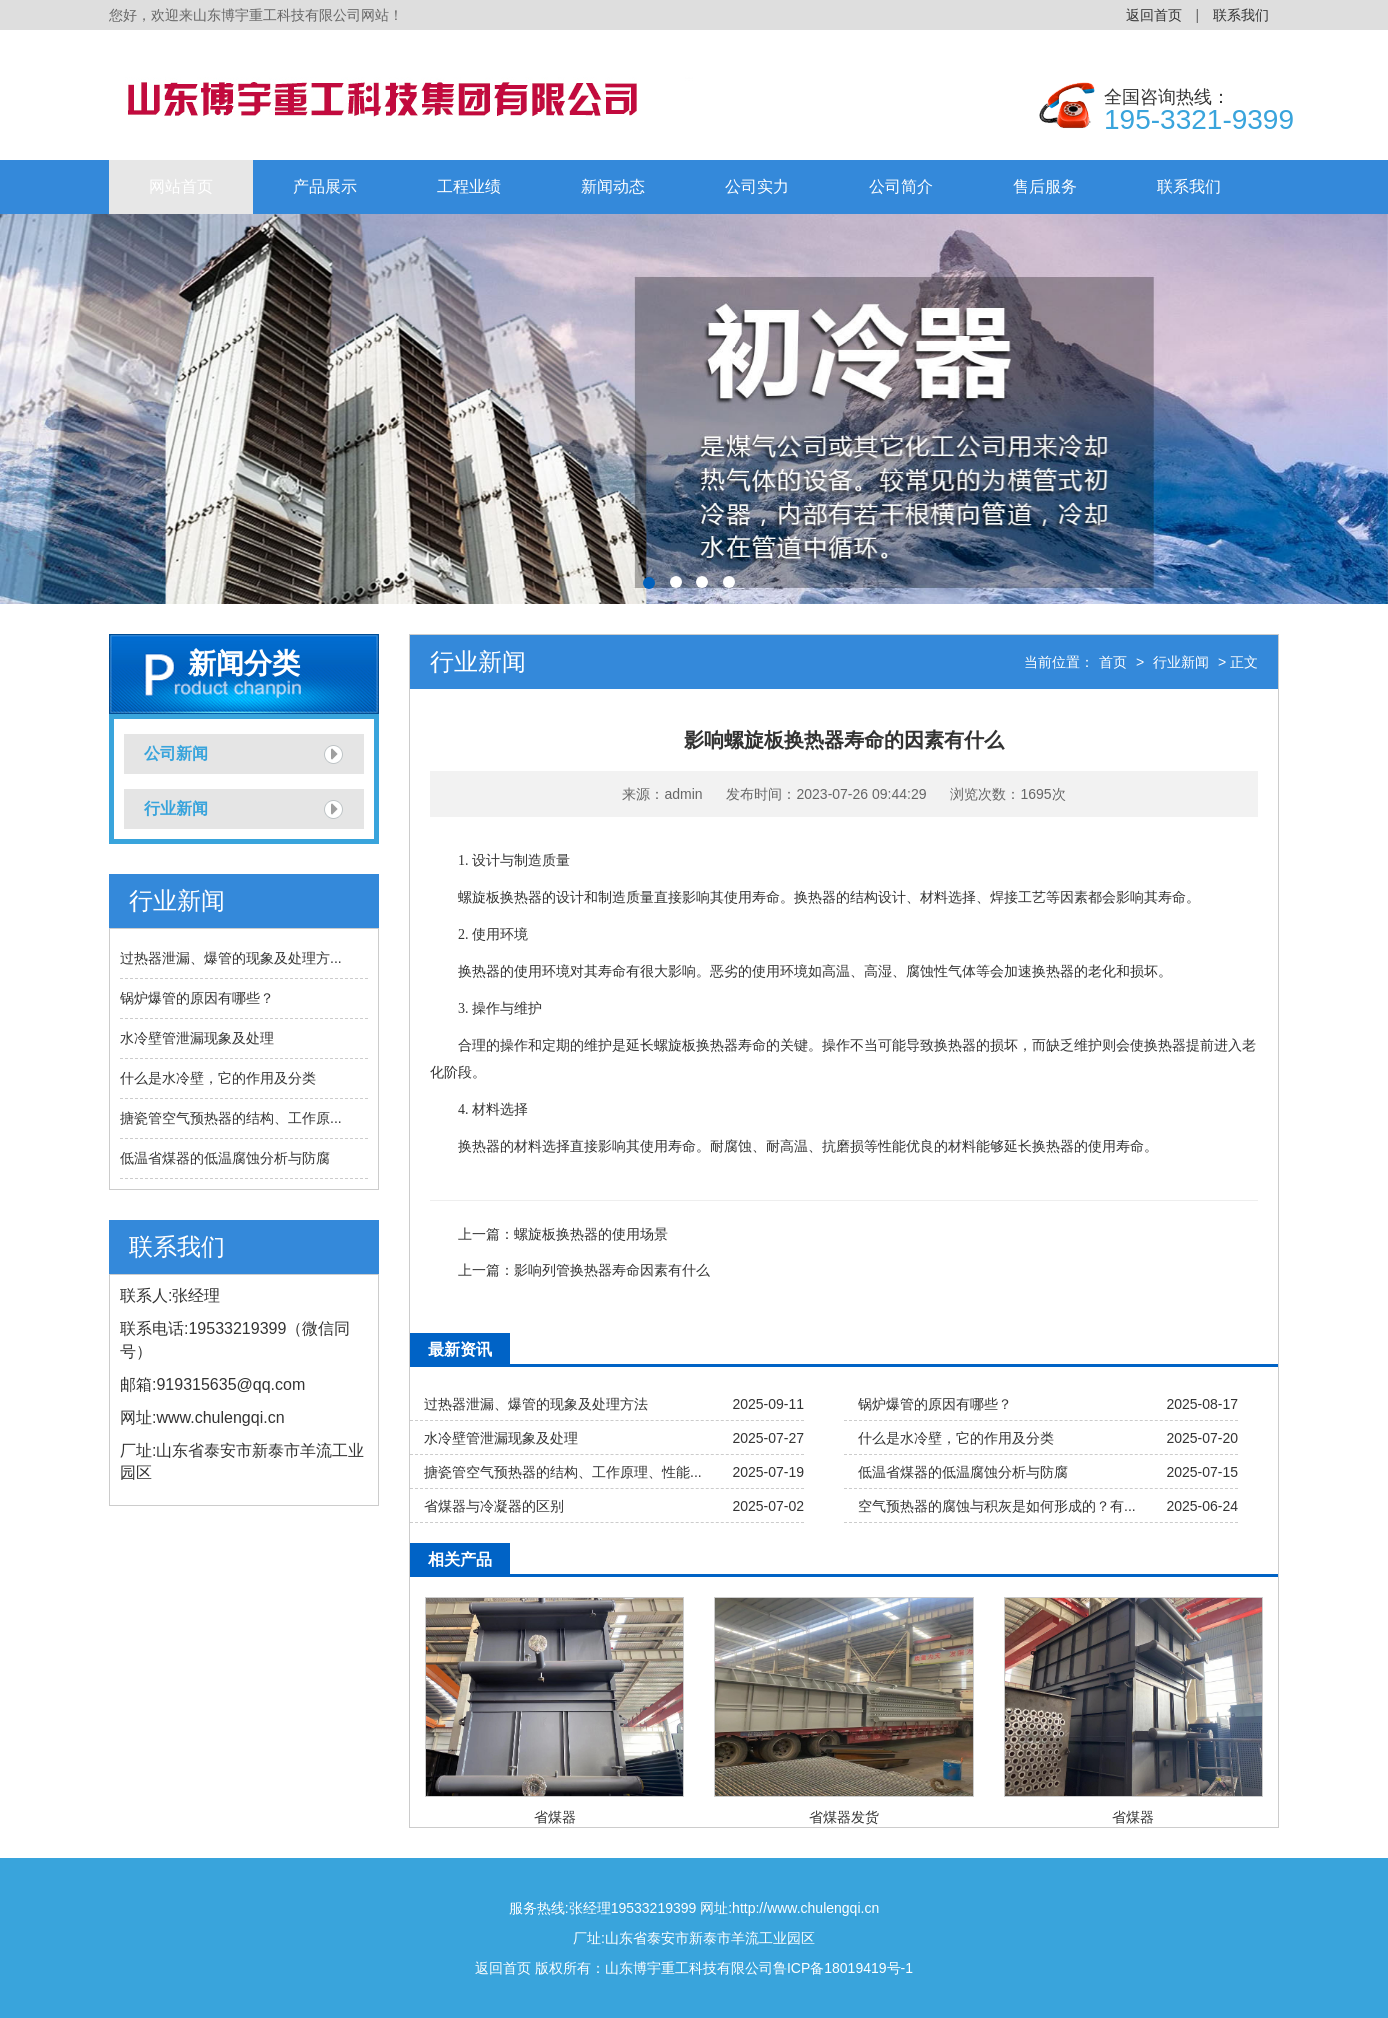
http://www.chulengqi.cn (805, 1908)
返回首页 (1154, 15)
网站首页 (181, 186)
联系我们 (1241, 15)
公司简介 (901, 186)
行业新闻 (176, 808)
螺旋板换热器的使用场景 (591, 1234)
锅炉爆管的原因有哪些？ (197, 998)
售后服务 (1045, 186)
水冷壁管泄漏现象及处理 (197, 1038)
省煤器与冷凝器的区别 (494, 1506)
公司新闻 (176, 753)
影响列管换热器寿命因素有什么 (612, 1270)
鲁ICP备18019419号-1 (843, 1968)
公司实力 (757, 186)
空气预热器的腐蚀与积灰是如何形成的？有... (997, 1506)
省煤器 (555, 1817)
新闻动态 (613, 186)
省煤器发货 (844, 1817)
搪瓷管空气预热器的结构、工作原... (231, 1118)
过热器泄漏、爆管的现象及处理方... (231, 958)
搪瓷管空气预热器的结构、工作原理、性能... (563, 1472)
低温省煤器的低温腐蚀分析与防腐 (225, 1158)
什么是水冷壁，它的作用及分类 (218, 1078)
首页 (1113, 662)
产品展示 (325, 186)
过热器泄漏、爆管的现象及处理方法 (536, 1404)
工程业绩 (469, 186)
